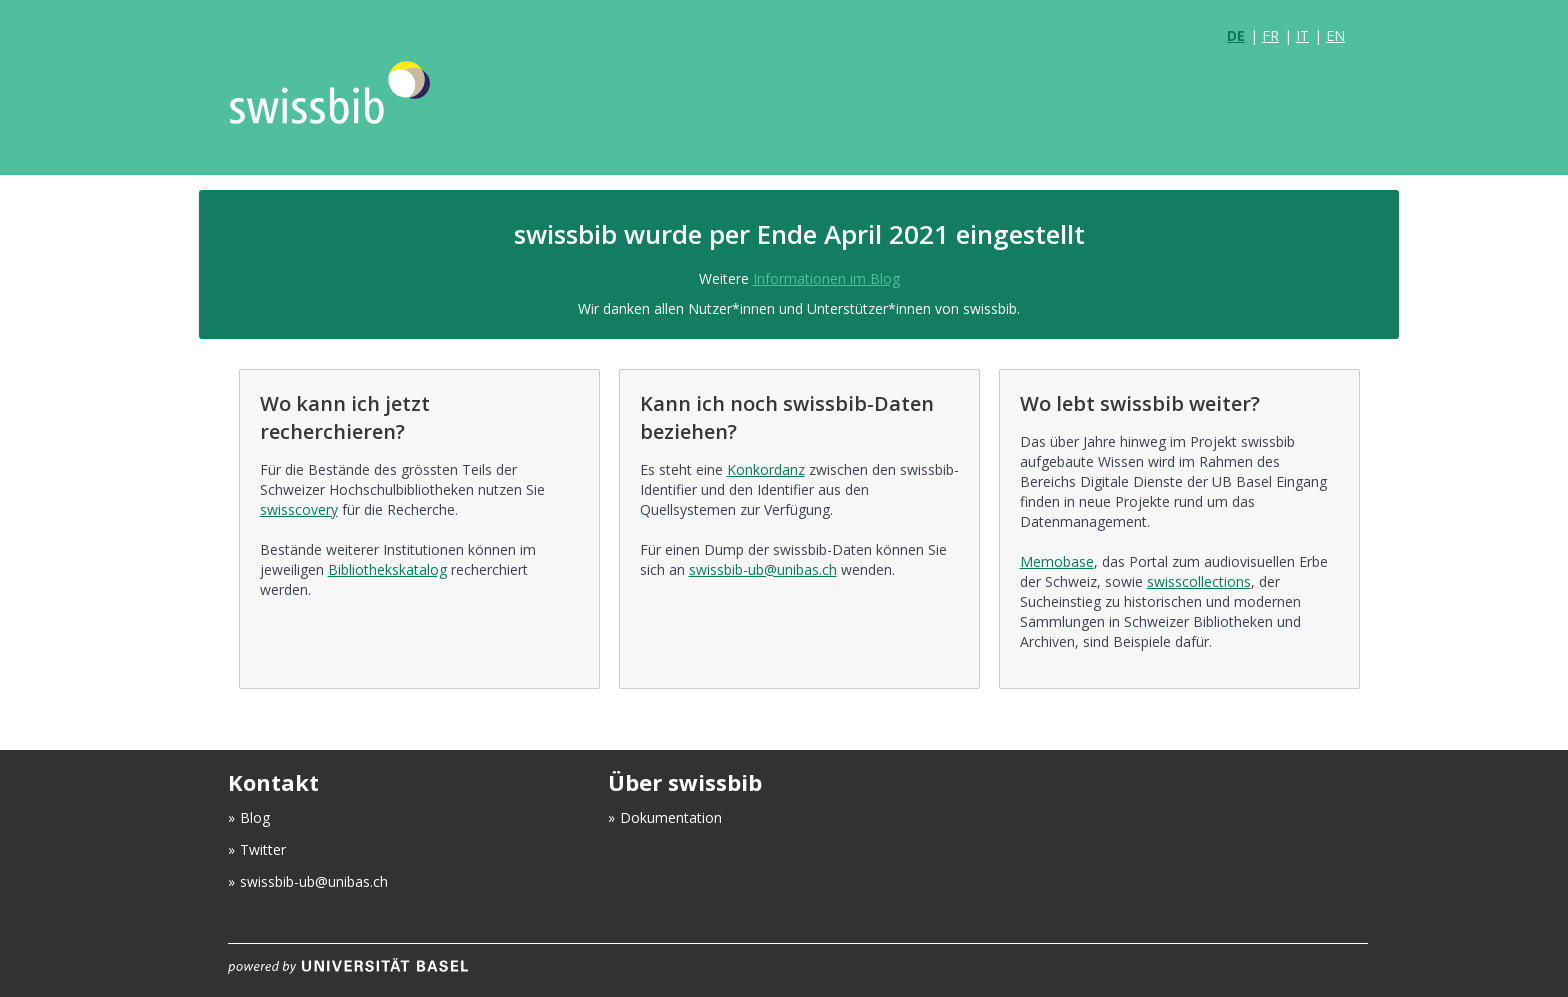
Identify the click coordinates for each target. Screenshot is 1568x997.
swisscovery (299, 509)
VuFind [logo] (368, 112)
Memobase (1057, 561)
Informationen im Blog (826, 278)
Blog (255, 817)
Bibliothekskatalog (387, 569)
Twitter (263, 849)
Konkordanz (766, 469)
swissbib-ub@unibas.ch (763, 569)
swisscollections (1199, 581)
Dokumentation (671, 817)
